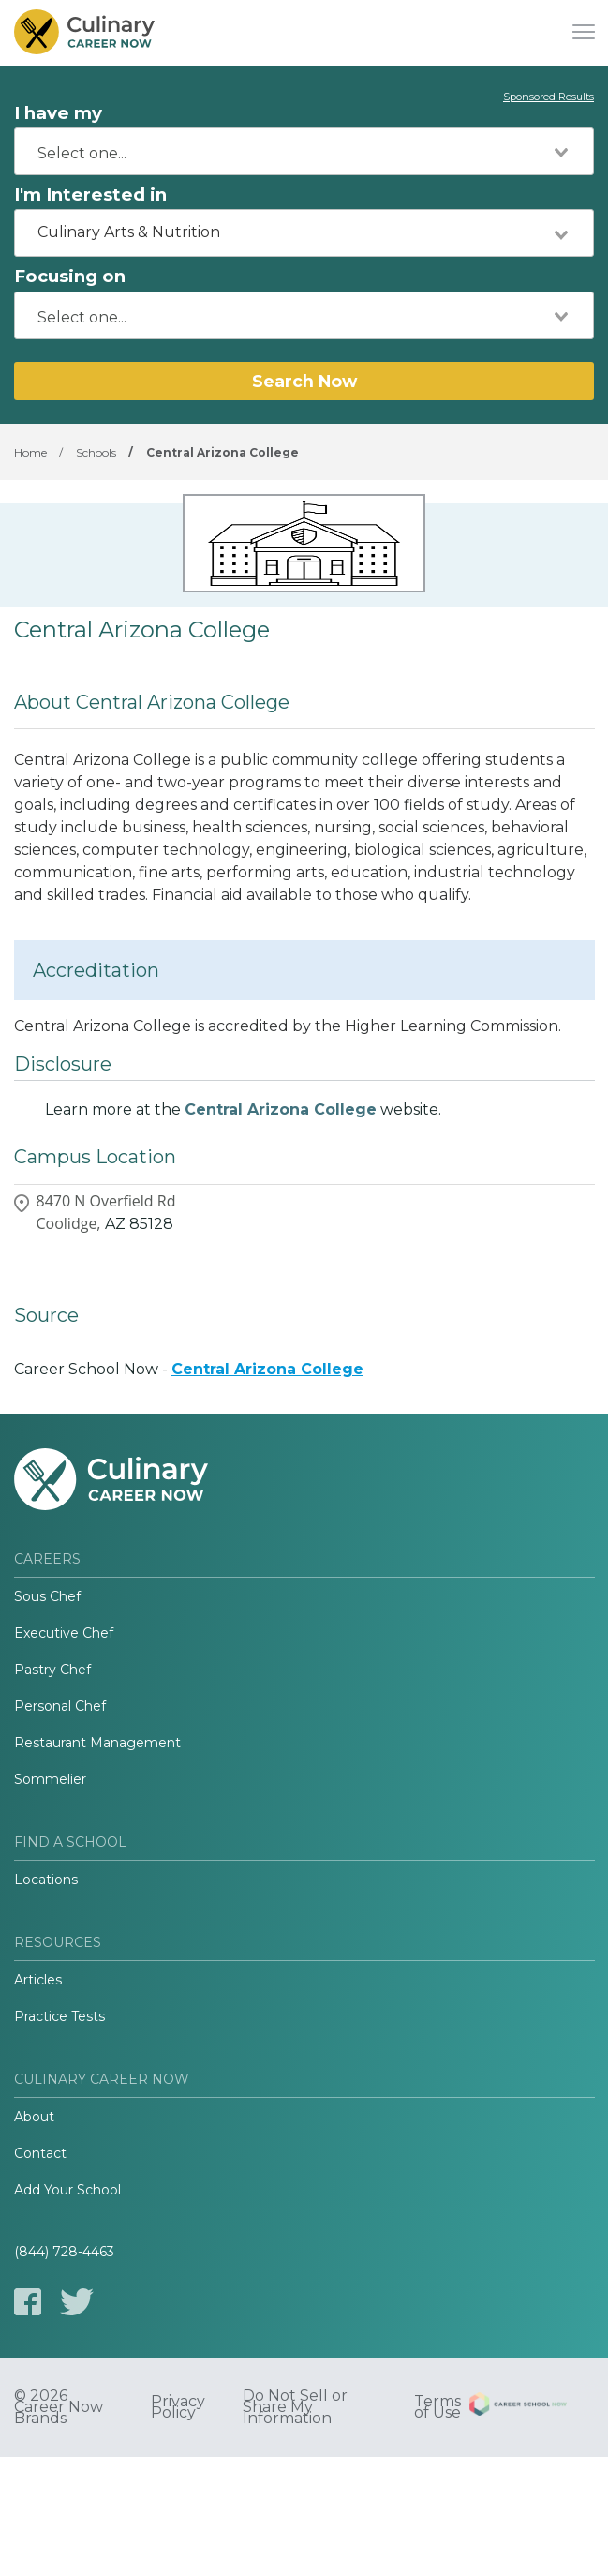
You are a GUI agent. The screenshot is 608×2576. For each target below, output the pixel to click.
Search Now (304, 381)
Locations (46, 1879)
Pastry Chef (52, 1669)
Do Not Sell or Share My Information (295, 2407)
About (34, 2116)
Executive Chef (63, 1633)
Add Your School (67, 2189)
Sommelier (50, 1779)
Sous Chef (47, 1596)
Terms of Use (437, 2407)
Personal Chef (60, 1706)
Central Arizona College (281, 1109)
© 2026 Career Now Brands (58, 2407)
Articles (38, 1979)
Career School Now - (188, 1369)
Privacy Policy (178, 2407)
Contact (40, 2153)
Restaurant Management (97, 1742)
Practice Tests (59, 2016)
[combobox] (304, 151)
